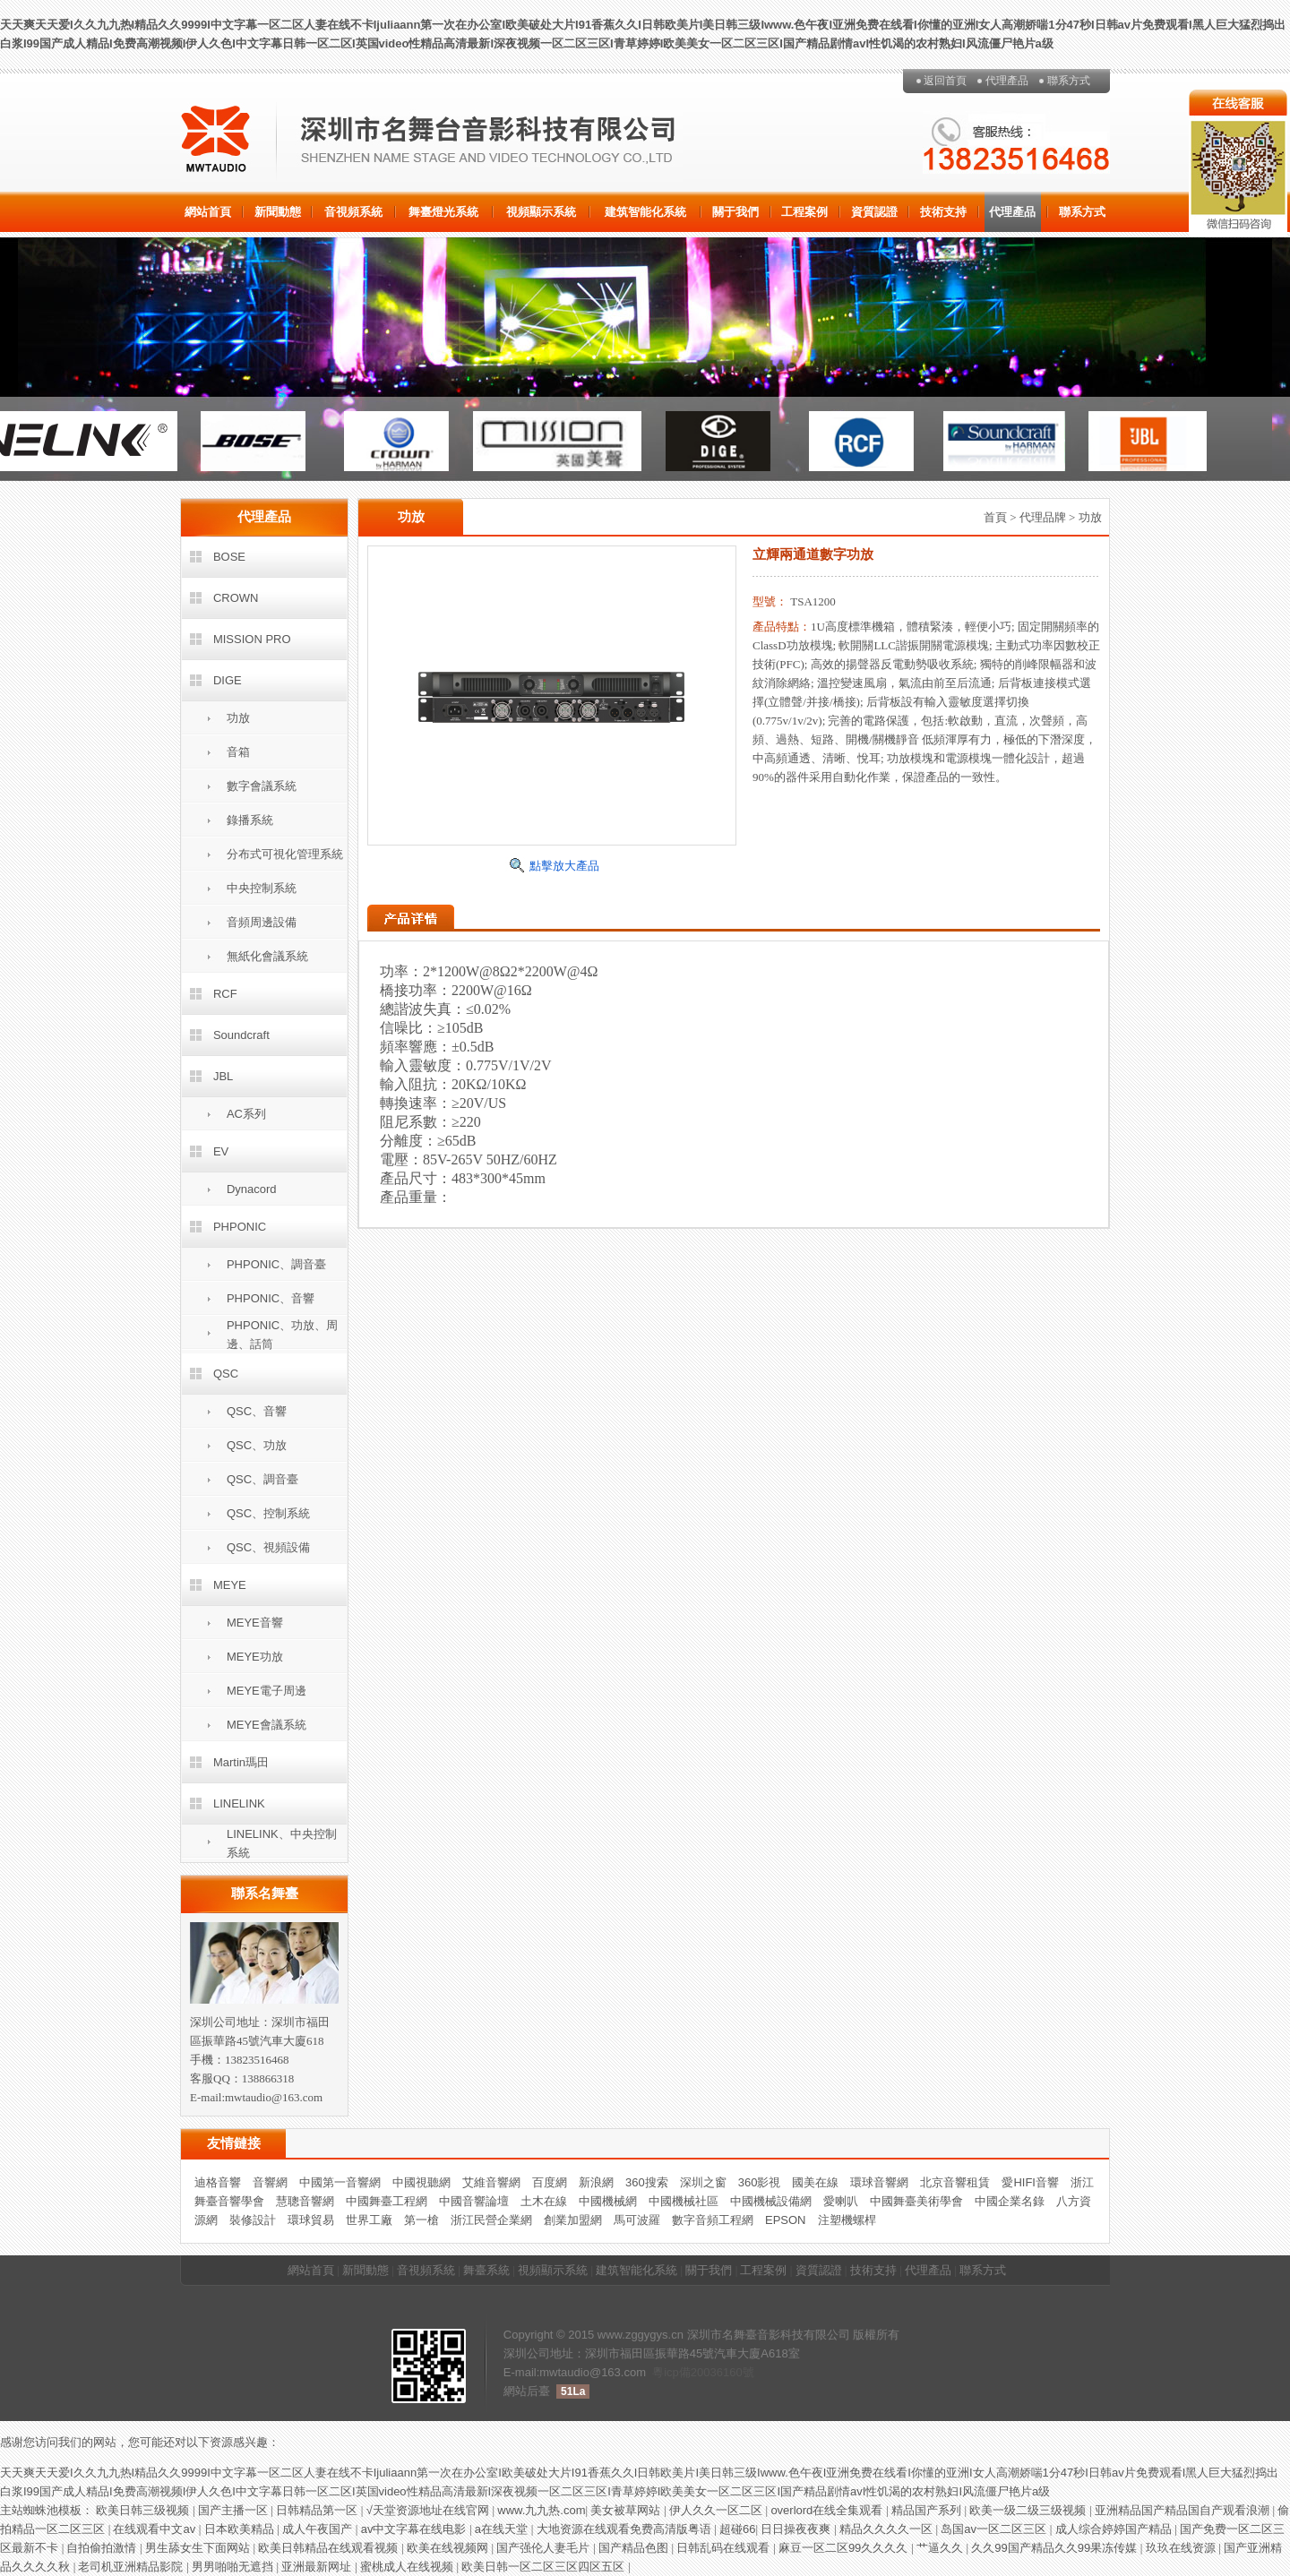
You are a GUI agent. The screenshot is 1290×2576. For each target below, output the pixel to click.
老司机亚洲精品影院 (132, 2566)
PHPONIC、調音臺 (276, 1264)
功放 (238, 718)
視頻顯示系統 (541, 212)
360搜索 (646, 2182)
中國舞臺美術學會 (916, 2201)
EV (220, 1151)
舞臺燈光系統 (443, 212)
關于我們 (735, 212)
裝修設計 (252, 2220)
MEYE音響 (255, 1622)
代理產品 (1006, 80)
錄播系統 (250, 820)
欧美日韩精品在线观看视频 (329, 2548)
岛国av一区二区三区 (995, 2529)
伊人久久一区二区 (717, 2510)
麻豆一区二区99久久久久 (844, 2548)
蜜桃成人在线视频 (408, 2566)
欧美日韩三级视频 (144, 2510)
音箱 (238, 752)
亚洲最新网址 (318, 2566)
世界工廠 (369, 2220)
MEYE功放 (255, 1656)
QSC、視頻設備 (268, 1547)
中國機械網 (608, 2201)
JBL (223, 1076)
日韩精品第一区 (318, 2510)
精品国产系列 (928, 2510)
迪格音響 (217, 2182)
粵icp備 (671, 2372)
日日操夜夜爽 (797, 2529)
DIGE (227, 680)
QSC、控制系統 (268, 1513)
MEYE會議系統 (266, 1724)
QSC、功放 (257, 1445)
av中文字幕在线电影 (415, 2529)
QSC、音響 (257, 1411)
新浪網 (596, 2182)
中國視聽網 (421, 2182)
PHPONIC (239, 1226)
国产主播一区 (234, 2510)
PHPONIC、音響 (270, 1298)
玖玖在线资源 (1182, 2548)
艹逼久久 (941, 2548)
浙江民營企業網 (491, 2220)
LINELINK (239, 1803)
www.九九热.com (541, 2510)
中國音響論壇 (474, 2201)
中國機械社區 (683, 2201)
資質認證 (874, 212)
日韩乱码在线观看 (724, 2548)
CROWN (236, 598)
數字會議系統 (262, 786)
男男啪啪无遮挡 (234, 2566)
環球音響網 (879, 2182)
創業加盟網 (573, 2220)
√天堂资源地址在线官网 (429, 2510)
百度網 (549, 2182)
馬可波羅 (637, 2220)
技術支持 (943, 212)
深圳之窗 (703, 2182)
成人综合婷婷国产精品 (1115, 2529)
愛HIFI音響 (1030, 2182)
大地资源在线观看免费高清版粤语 (626, 2529)
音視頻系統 (353, 212)
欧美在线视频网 (449, 2548)
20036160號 (722, 2372)
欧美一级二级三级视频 (1029, 2510)
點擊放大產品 (564, 865)
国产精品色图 (635, 2548)
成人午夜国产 (319, 2529)
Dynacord (252, 1189)
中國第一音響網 (340, 2182)
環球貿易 (311, 2220)
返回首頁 (945, 80)
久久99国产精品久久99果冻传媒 (1055, 2548)
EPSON (785, 2220)
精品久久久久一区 (887, 2529)
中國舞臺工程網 (386, 2201)
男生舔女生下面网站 (199, 2548)
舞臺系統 (486, 2270)
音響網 (270, 2182)
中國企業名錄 (1010, 2201)
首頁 (995, 517)
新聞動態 (277, 212)
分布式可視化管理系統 (285, 854)
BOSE (229, 556)
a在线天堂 (503, 2529)
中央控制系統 (262, 888)
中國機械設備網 (771, 2201)
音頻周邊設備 (262, 922)
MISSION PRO (252, 639)
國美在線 (815, 2182)
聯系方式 (1068, 80)
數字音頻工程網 (712, 2220)
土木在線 (543, 2201)
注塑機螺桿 (847, 2220)
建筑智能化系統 (645, 212)
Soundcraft (241, 1035)
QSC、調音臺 (262, 1479)
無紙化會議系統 (267, 956)
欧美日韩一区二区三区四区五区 (544, 2566)
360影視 (759, 2182)
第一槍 (421, 2220)
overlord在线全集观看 (828, 2510)
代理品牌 (1042, 517)
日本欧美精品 (241, 2529)
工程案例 (804, 212)
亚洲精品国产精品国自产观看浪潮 (1184, 2510)
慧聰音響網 (305, 2201)
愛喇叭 (840, 2201)
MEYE (229, 1585)
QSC (225, 1373)
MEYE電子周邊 (266, 1690)
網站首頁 (208, 212)
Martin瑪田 (241, 1762)
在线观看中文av (155, 2529)
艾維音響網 (491, 2182)
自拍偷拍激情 (103, 2548)
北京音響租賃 (955, 2182)
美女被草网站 (627, 2510)
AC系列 (246, 1114)
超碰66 (737, 2529)
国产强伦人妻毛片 (544, 2548)
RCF (225, 993)
